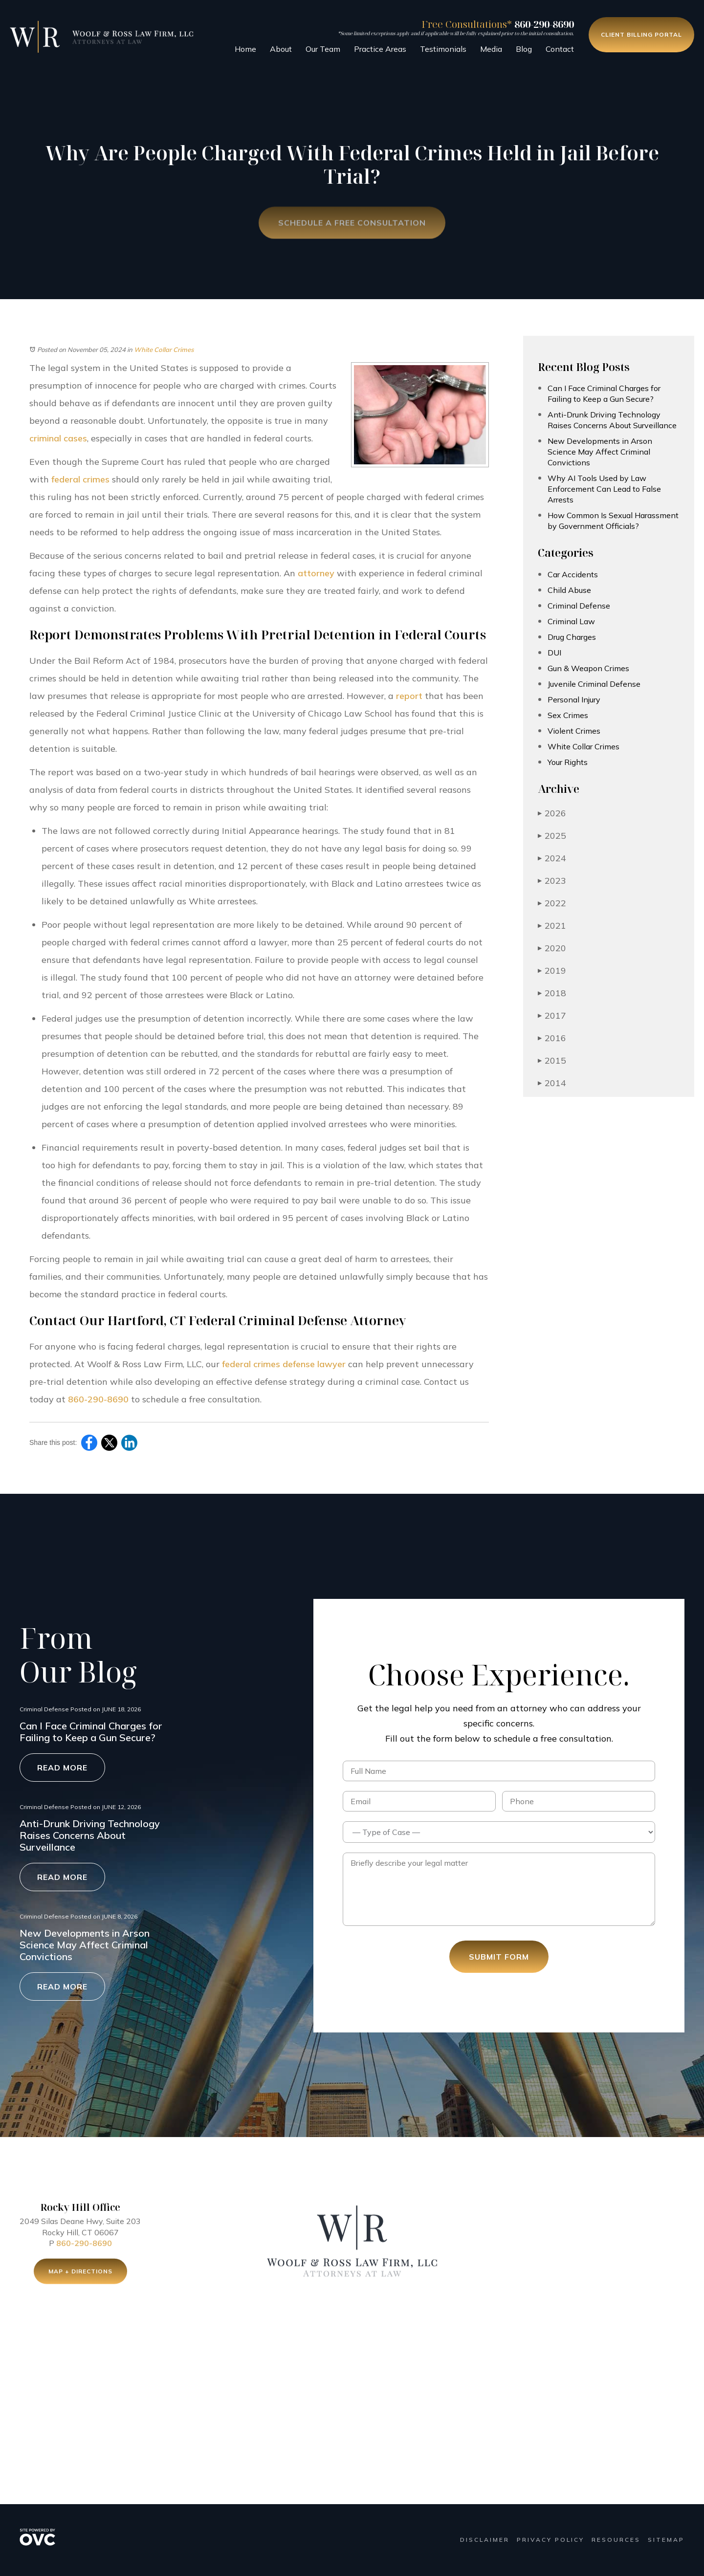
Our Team (323, 49)
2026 (552, 813)
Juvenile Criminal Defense (594, 684)
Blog (524, 49)
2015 (552, 1060)
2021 (552, 925)
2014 (552, 1083)
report (409, 695)
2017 (552, 1015)
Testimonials (443, 49)
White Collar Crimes (164, 349)
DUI (554, 652)
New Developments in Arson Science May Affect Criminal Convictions (600, 451)
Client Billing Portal (641, 34)
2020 (552, 948)
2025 (552, 835)
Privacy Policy (550, 2539)
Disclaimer (484, 2539)
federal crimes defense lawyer (284, 1364)
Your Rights (568, 762)
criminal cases (58, 438)
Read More (62, 1767)
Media (491, 49)
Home (245, 49)
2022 (552, 903)
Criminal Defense (579, 606)
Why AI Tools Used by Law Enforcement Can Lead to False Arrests (604, 488)
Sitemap (666, 2539)
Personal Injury (574, 699)
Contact (560, 49)
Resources (616, 2539)
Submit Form (499, 1957)
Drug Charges (572, 637)
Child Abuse (569, 590)
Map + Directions (80, 2273)
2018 (552, 993)
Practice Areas (380, 49)
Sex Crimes (568, 715)
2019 (552, 970)
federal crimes (80, 479)
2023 (552, 880)
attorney (316, 573)
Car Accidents (573, 574)
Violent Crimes (574, 731)
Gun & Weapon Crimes (588, 668)
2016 (552, 1038)
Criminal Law (571, 621)
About (281, 49)
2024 (552, 858)
